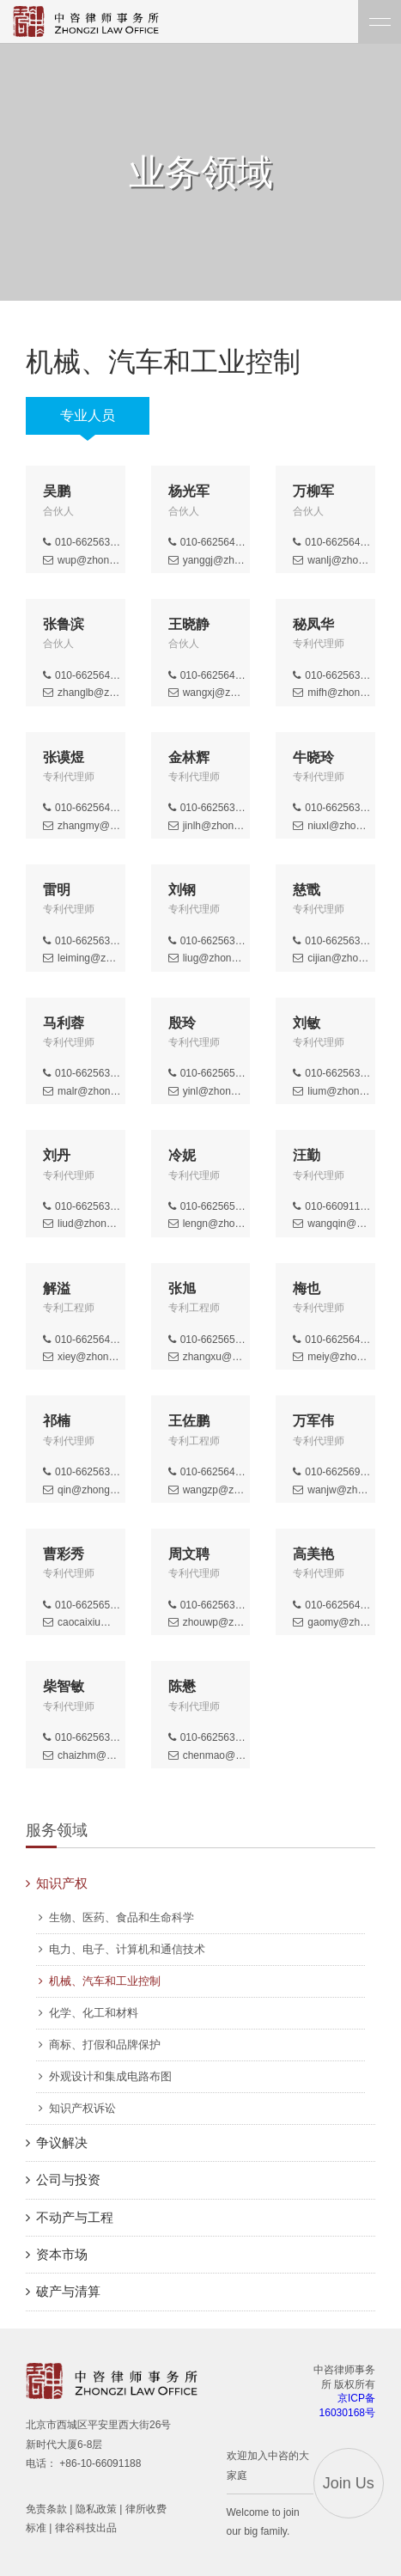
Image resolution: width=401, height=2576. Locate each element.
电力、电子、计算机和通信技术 (127, 1949)
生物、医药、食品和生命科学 (121, 1917)
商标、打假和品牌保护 (105, 2044)
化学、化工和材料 (93, 2012)
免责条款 (46, 2509)
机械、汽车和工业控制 (105, 1981)
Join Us (348, 2483)
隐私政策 (96, 2509)
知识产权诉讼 (82, 2108)
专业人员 (87, 415)
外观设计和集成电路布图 (110, 2076)
